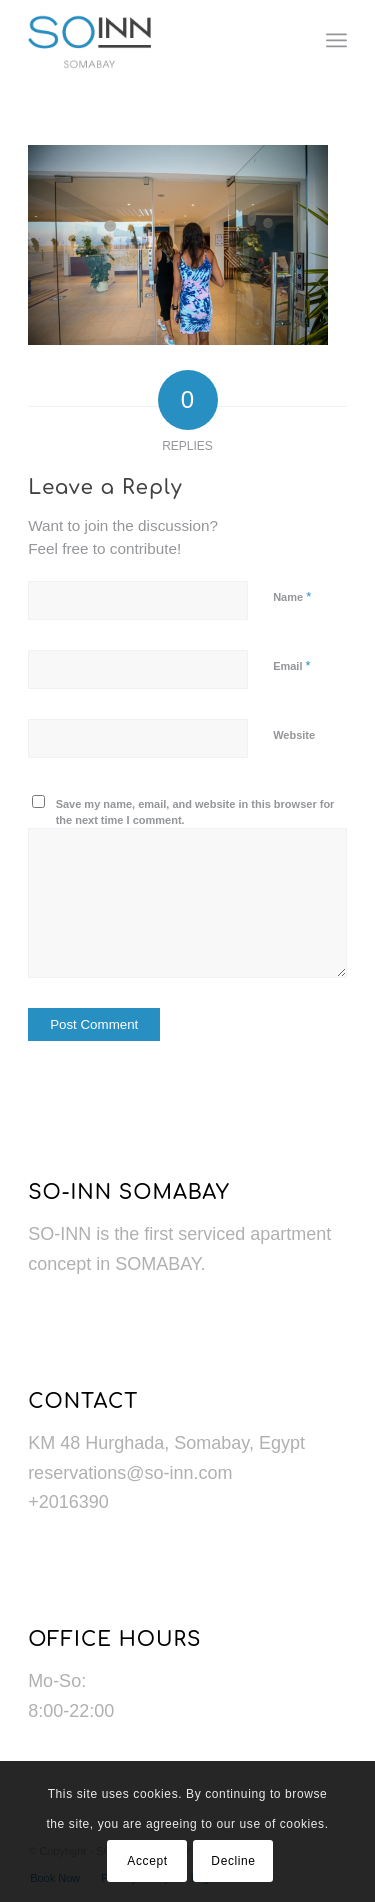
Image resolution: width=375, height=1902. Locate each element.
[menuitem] (336, 40)
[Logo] (155, 40)
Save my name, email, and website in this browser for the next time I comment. (195, 812)
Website (294, 735)
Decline (233, 1861)
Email (291, 665)
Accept (147, 1861)
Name (292, 596)
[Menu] (336, 40)
